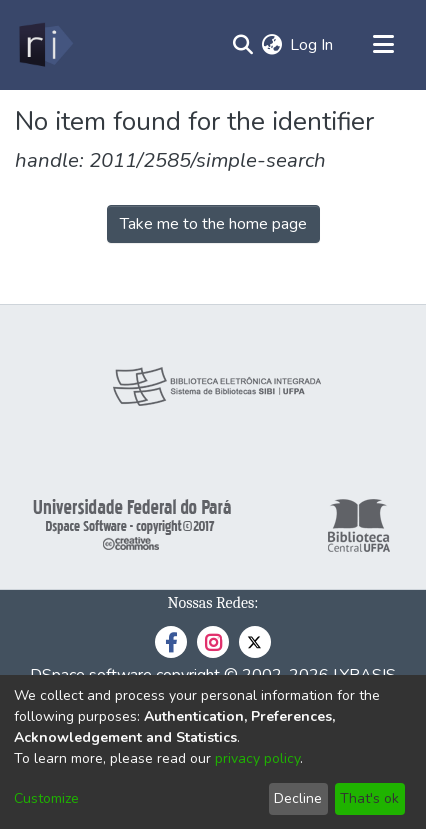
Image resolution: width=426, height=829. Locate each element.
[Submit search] (242, 45)
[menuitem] (271, 45)
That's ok (369, 798)
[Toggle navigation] (383, 45)
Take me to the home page (213, 224)
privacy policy (257, 758)
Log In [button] (312, 45)
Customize (46, 798)
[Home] (44, 45)
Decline (298, 798)
